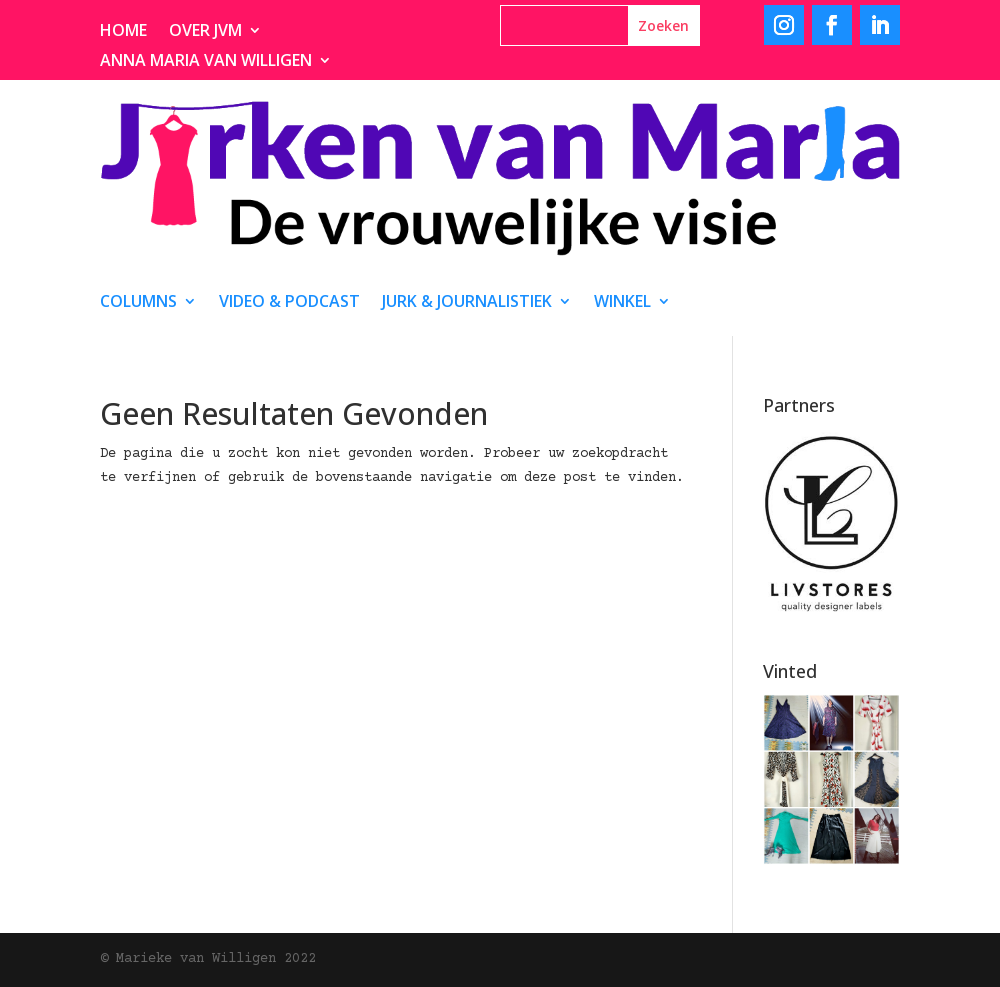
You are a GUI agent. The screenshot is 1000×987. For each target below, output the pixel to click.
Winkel (622, 303)
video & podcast (289, 303)
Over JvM (205, 32)
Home (123, 32)
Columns (138, 303)
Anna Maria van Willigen (206, 62)
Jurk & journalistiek (467, 303)
